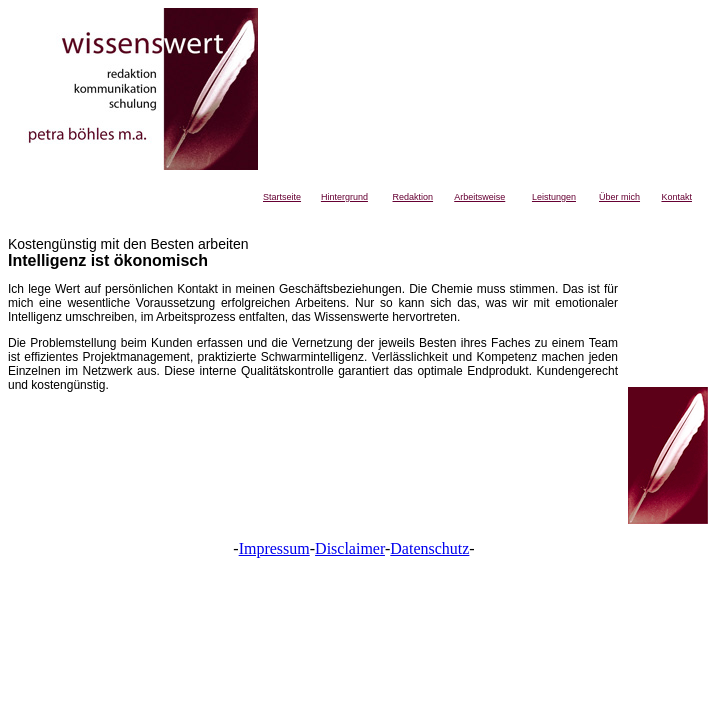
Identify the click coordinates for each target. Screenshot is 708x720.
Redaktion (413, 197)
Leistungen (554, 197)
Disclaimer (350, 548)
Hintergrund (344, 197)
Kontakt (676, 197)
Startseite (282, 197)
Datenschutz (429, 548)
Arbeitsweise (479, 197)
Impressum (274, 548)
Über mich (619, 197)
